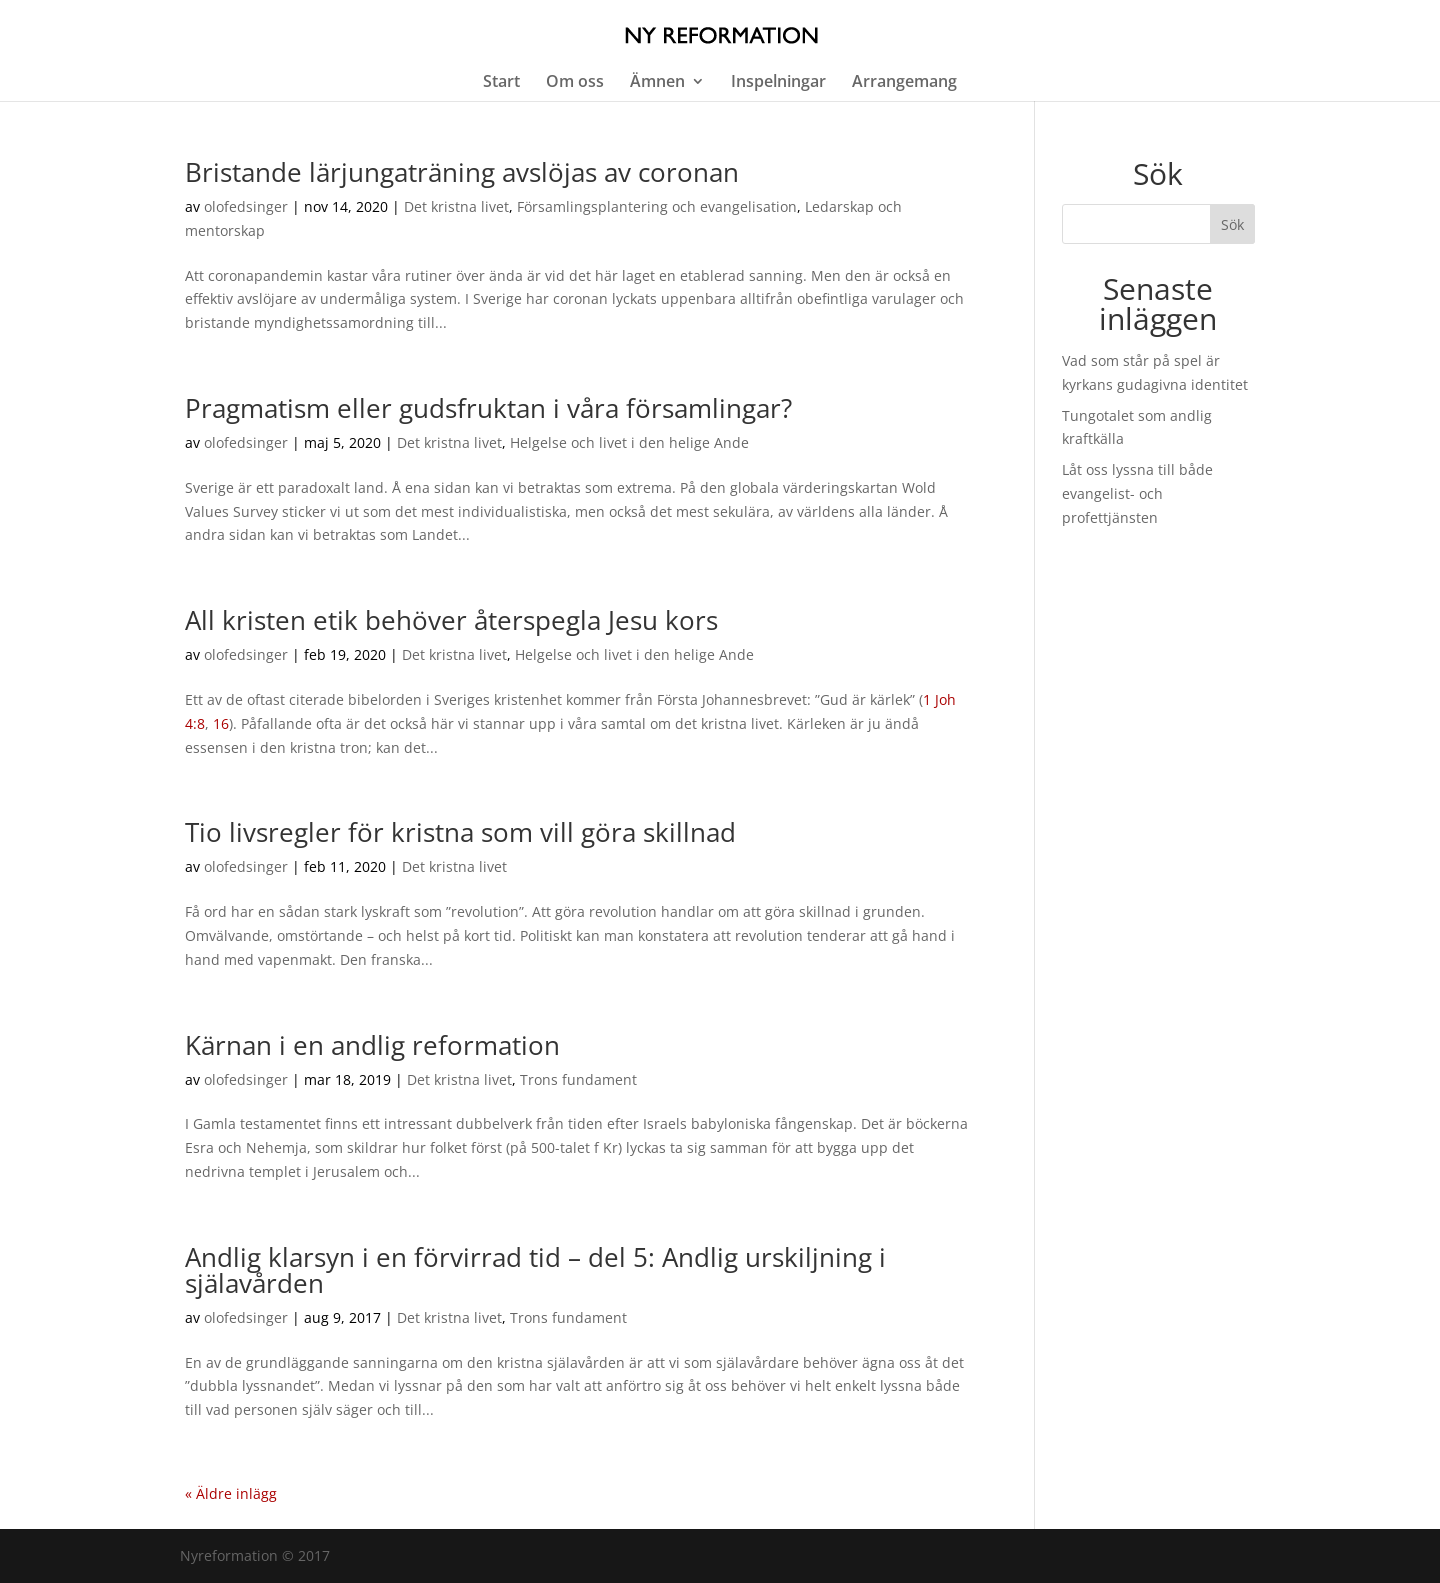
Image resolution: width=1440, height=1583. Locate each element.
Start (501, 83)
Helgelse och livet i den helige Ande (629, 442)
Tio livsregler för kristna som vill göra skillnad (460, 832)
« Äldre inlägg (231, 1493)
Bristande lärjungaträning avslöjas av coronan (462, 172)
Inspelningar (778, 83)
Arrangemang (904, 83)
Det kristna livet (456, 206)
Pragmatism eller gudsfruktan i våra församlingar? (488, 408)
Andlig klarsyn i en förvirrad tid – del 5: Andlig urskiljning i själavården (535, 1270)
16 (221, 723)
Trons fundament (578, 1079)
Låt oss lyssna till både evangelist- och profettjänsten (1137, 493)
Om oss (575, 83)
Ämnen (657, 83)
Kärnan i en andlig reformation (372, 1045)
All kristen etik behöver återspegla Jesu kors (451, 620)
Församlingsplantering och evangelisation (657, 206)
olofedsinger (246, 206)
